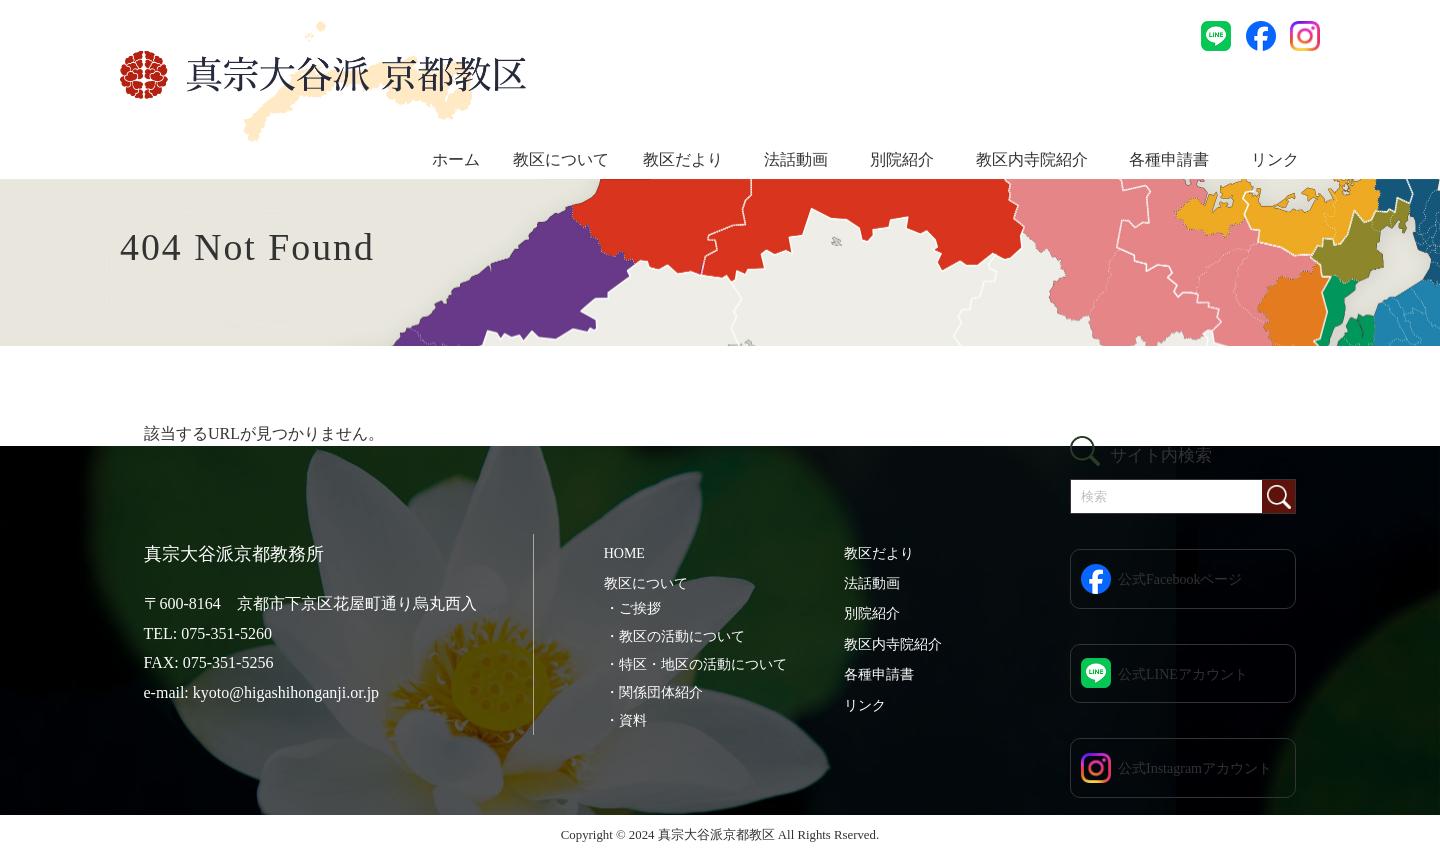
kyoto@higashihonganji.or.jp (286, 692)
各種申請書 (1169, 159)
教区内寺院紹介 (1032, 159)
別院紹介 (902, 159)
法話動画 (796, 159)
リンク (1275, 159)
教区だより (683, 159)
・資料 (626, 720)
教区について (561, 159)
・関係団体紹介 (654, 692)
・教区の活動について (675, 636)
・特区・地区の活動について (696, 664)
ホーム (456, 159)
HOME (624, 553)
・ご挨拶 (633, 608)
